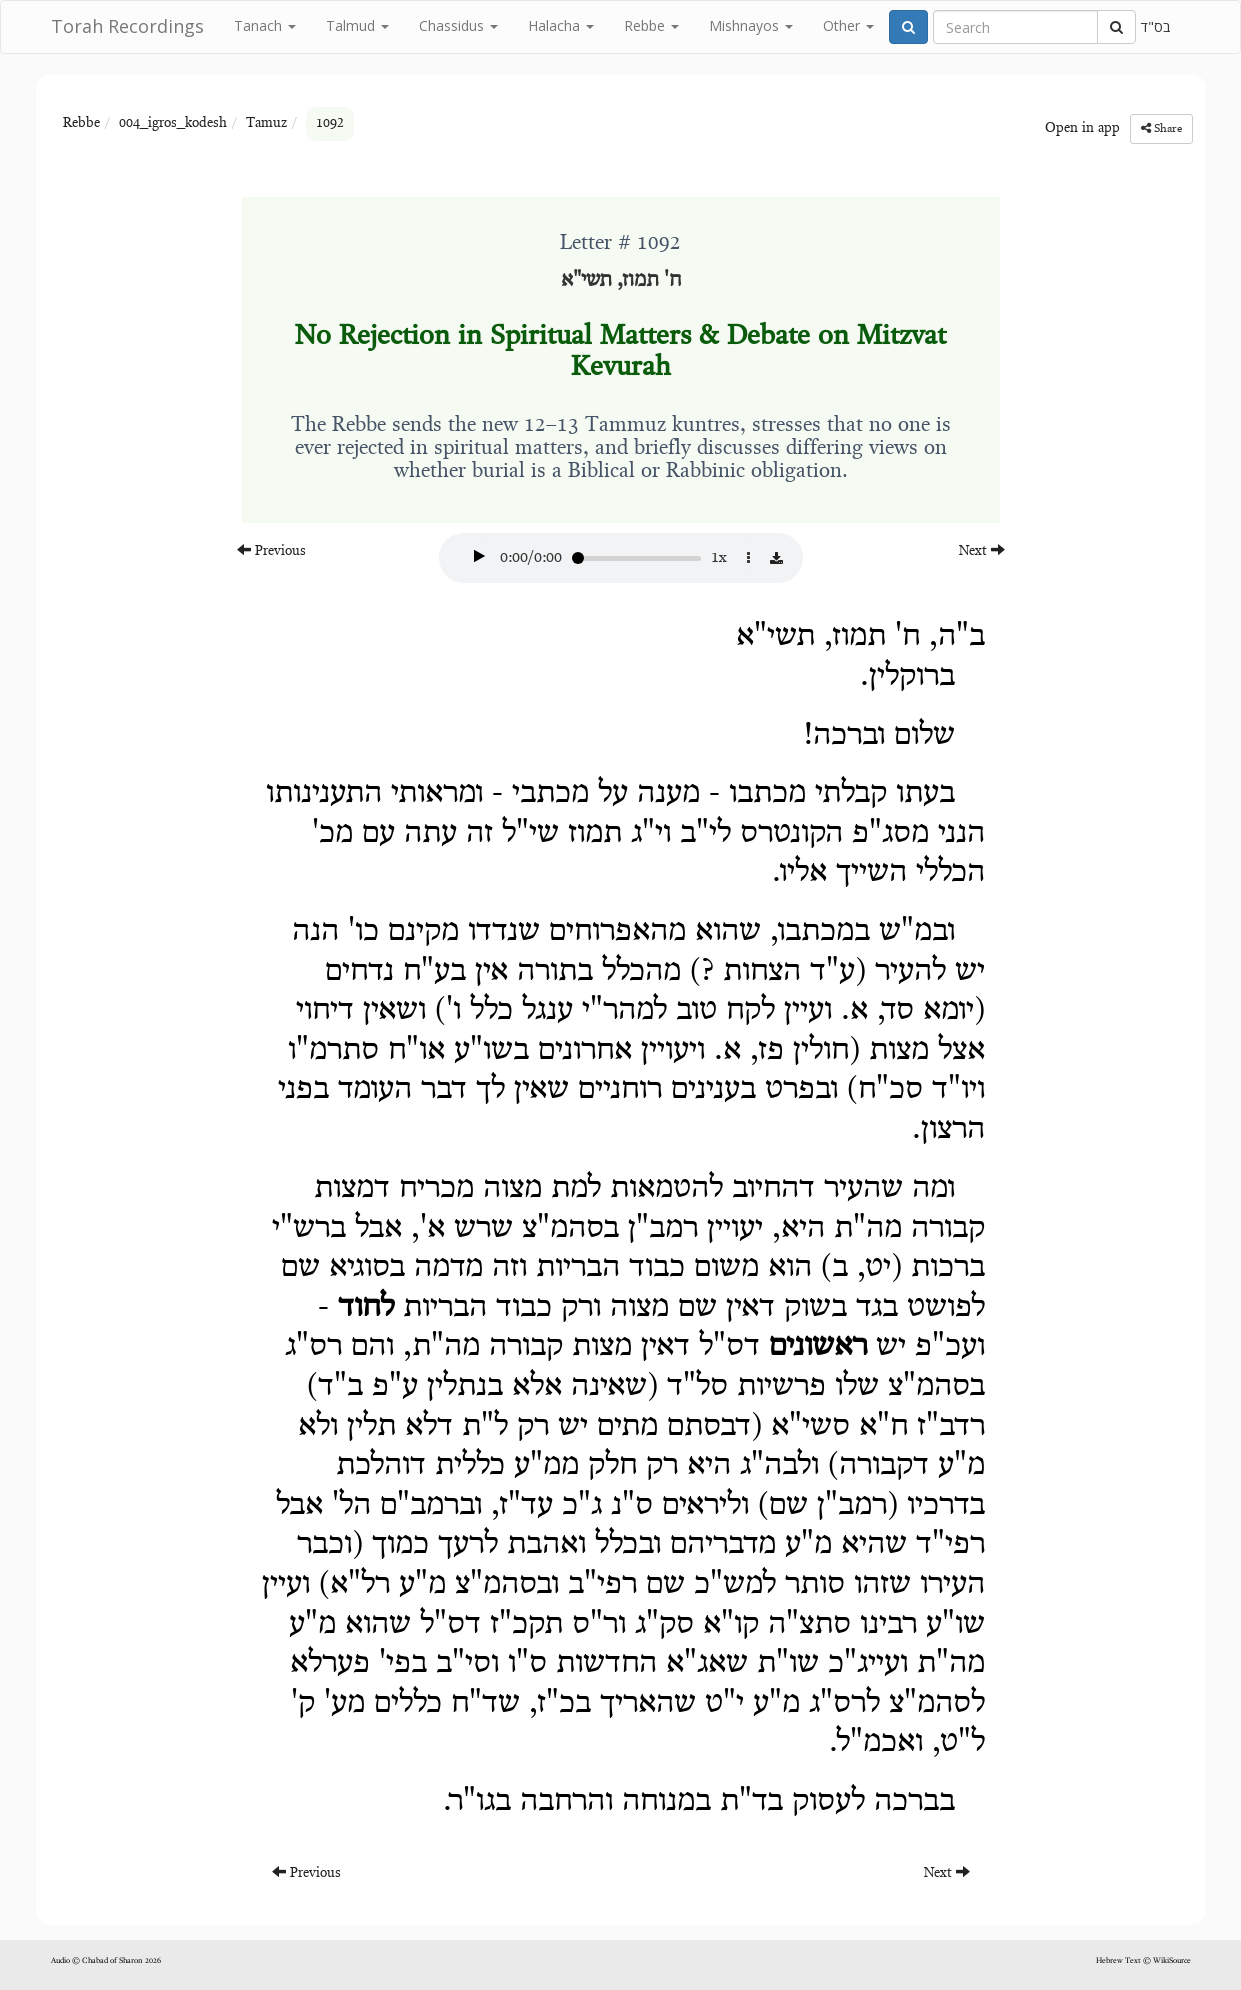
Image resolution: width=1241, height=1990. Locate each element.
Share (1161, 128)
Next (982, 550)
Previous (271, 550)
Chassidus (458, 25)
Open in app (1082, 129)
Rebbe (651, 25)
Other (848, 25)
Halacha (561, 25)
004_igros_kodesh (173, 124)
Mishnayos (751, 25)
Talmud (357, 25)
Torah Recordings (127, 26)
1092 (330, 124)
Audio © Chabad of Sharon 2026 (106, 1961)
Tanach (265, 25)
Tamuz (266, 124)
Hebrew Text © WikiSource (1143, 1961)
